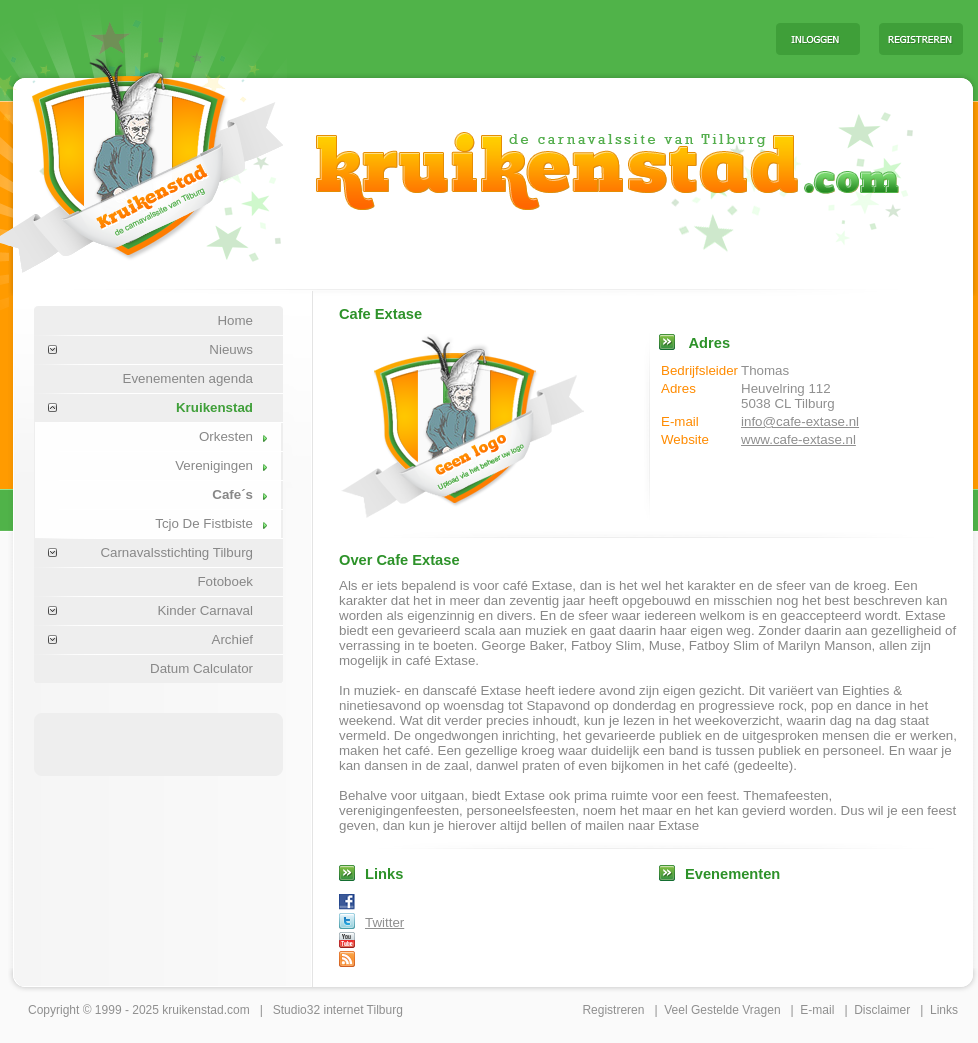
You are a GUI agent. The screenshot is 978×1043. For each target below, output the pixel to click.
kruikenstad (192, 1010)
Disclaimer (882, 1010)
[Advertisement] (512, 38)
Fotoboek (225, 581)
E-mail (817, 1010)
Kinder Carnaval (205, 610)
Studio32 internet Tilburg (338, 1010)
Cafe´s (232, 494)
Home (235, 320)
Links (944, 1010)
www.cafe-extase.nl (798, 439)
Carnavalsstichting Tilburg (176, 552)
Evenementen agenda (188, 378)
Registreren (613, 1010)
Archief (232, 639)
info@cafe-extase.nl (800, 421)
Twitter (384, 922)
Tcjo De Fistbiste (204, 523)
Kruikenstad (214, 407)
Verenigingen (214, 465)
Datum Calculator (201, 668)
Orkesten (226, 436)
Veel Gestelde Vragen (722, 1010)
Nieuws (231, 349)
